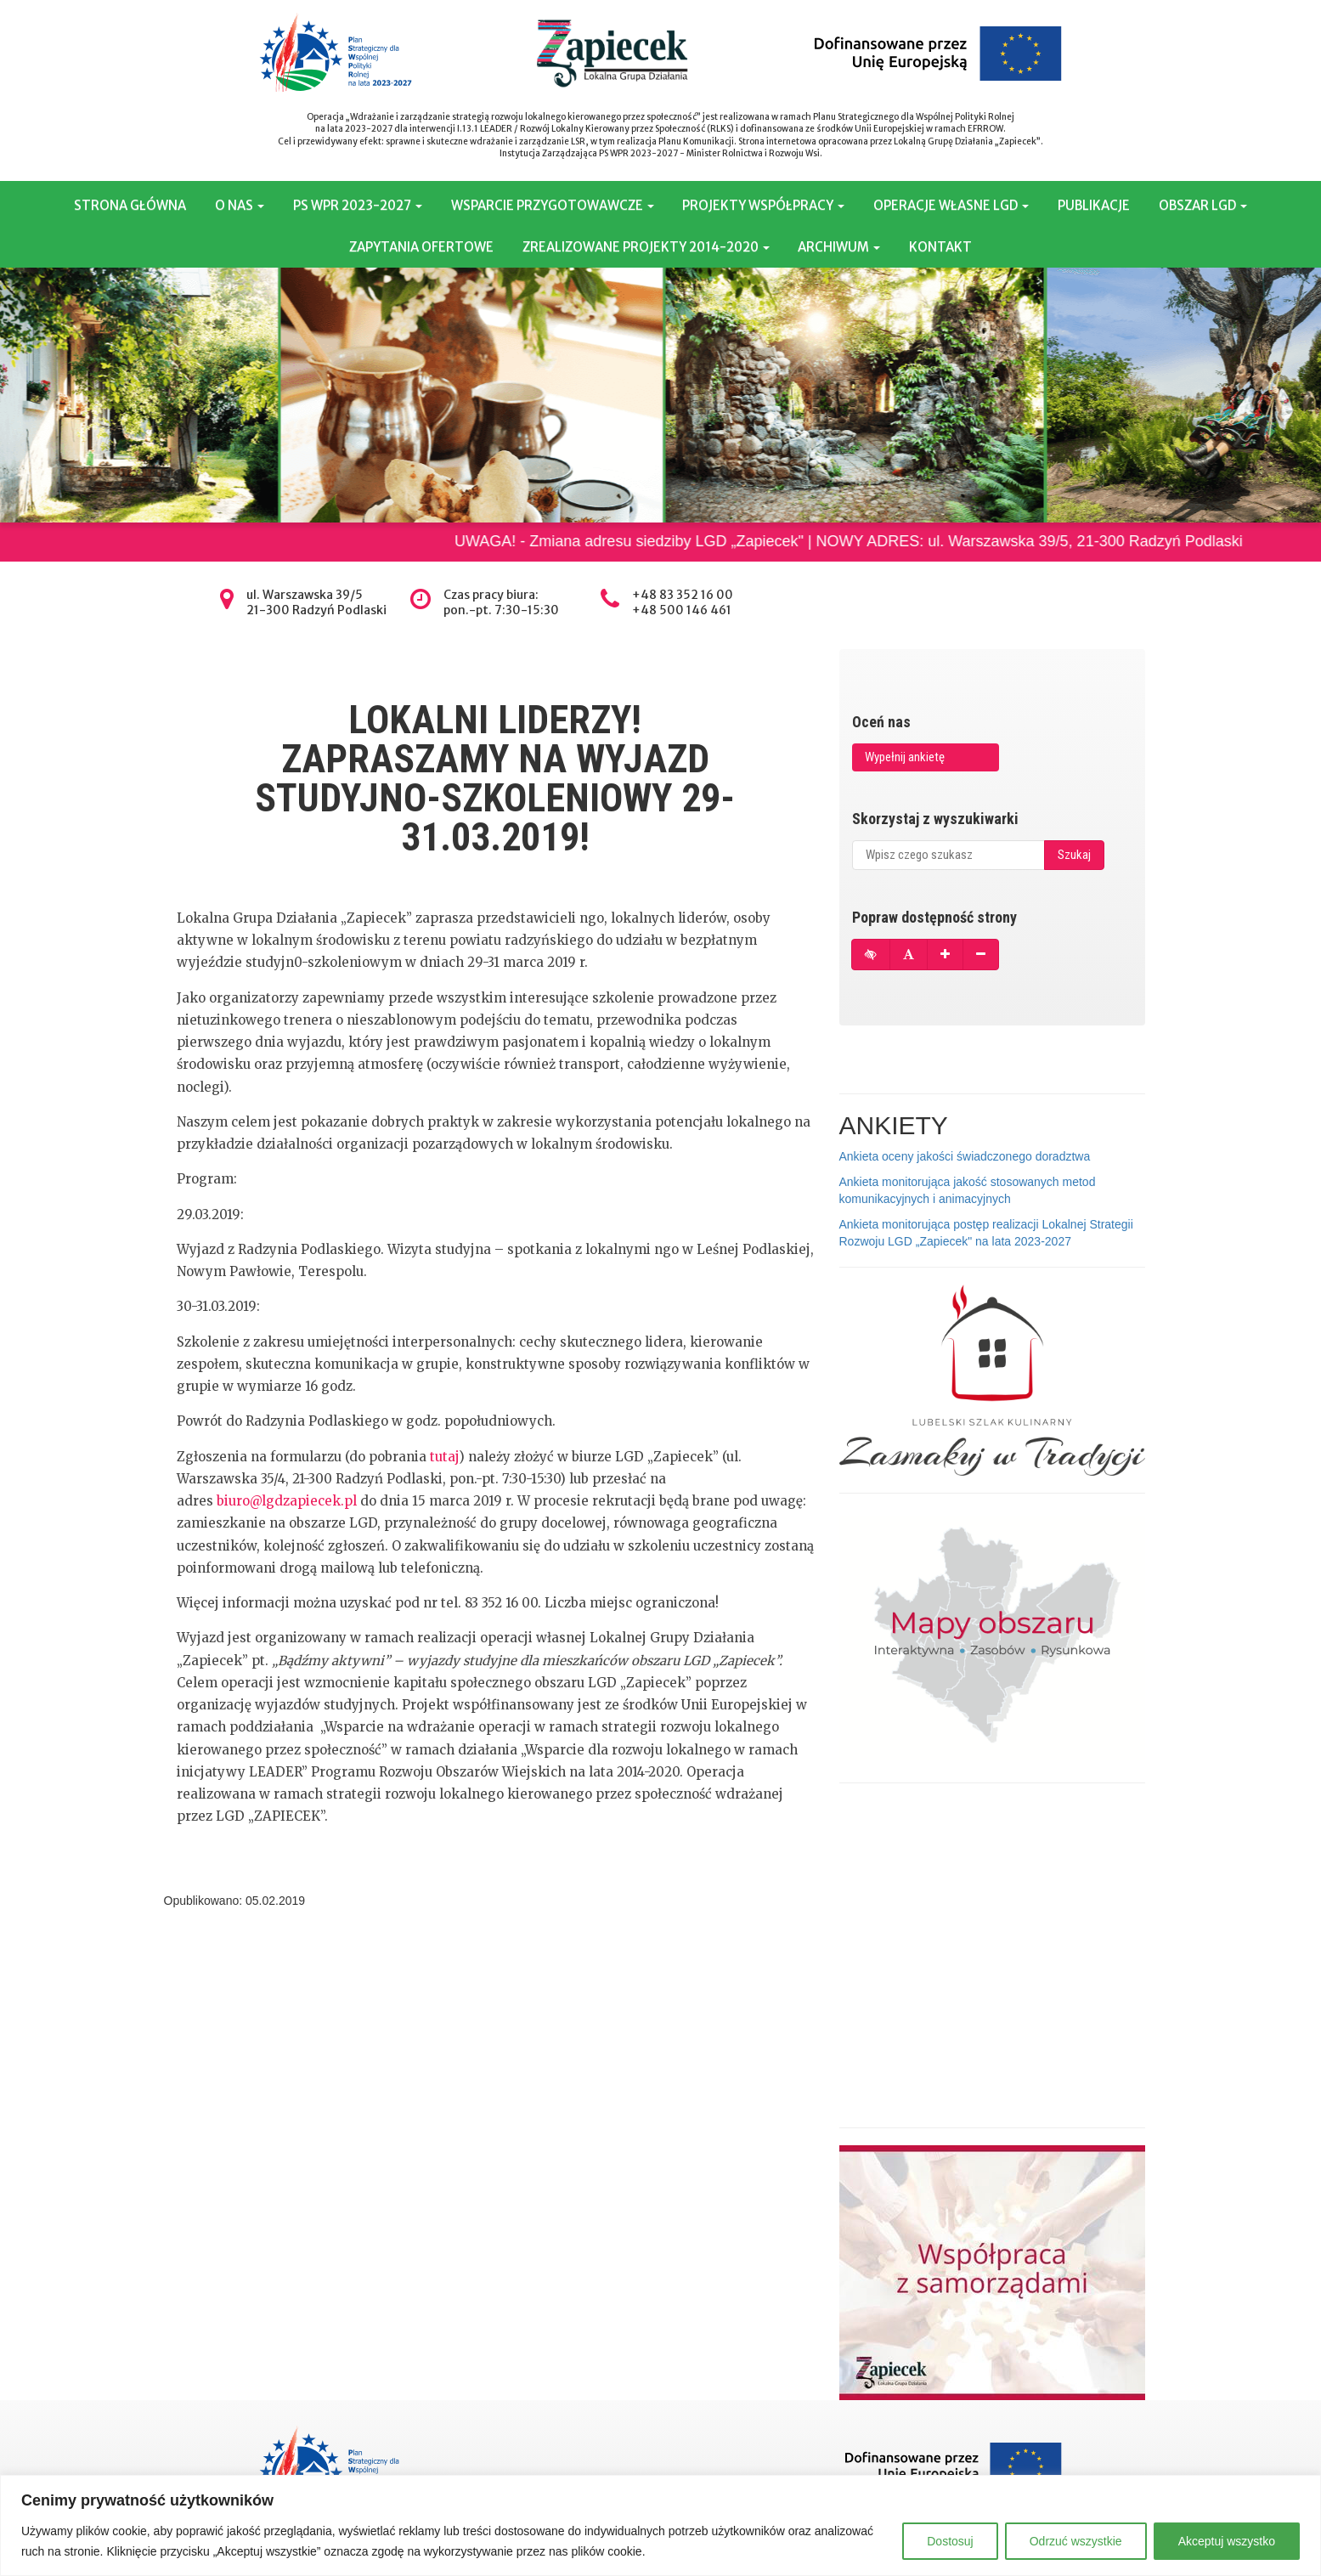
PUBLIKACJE (1094, 205)
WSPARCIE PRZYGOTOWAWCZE (552, 205)
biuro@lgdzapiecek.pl (287, 1501)
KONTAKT (940, 247)
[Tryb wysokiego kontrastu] (870, 954)
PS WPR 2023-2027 (357, 205)
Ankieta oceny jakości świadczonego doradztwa (965, 1156)
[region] (660, 2525)
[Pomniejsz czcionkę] (980, 954)
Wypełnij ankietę (905, 757)
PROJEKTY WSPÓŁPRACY (763, 205)
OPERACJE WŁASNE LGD (951, 205)
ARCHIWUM (839, 247)
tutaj (444, 1457)
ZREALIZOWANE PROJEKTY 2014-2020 (646, 247)
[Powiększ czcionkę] (945, 954)
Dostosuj (950, 2541)
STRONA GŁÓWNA (130, 205)
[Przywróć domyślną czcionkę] (908, 954)
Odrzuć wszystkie (1076, 2541)
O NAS (239, 205)
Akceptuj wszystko (1226, 2541)
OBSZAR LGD (1203, 205)
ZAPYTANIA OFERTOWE (421, 247)
